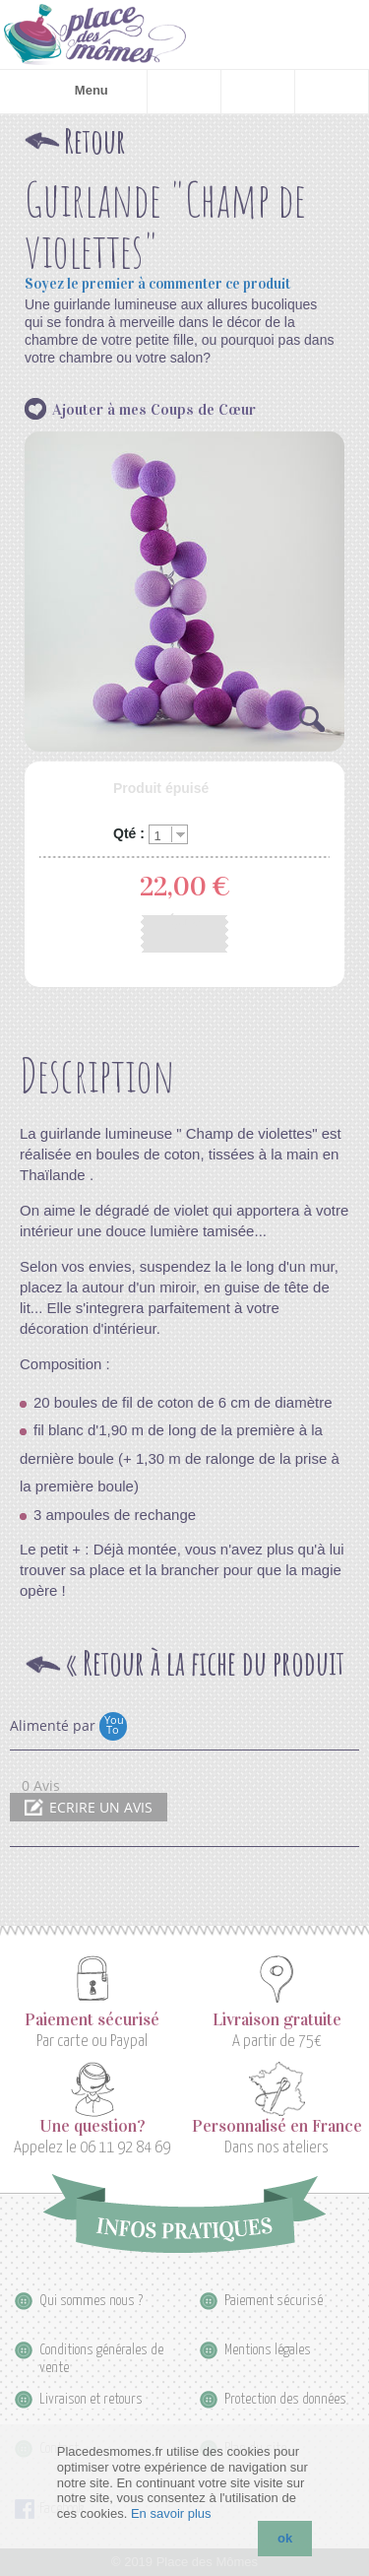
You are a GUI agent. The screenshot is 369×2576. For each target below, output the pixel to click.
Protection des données (285, 2399)
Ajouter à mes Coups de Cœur (154, 409)
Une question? (92, 2127)
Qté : (129, 833)
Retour (95, 141)
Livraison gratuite (277, 2020)
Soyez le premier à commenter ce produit (157, 285)
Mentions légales (267, 2350)
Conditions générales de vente (101, 2351)
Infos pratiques (184, 2213)
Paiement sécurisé (92, 2020)
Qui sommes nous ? (91, 2300)
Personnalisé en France (277, 2127)
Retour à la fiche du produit (204, 1664)
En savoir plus (171, 2513)
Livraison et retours (91, 2399)
